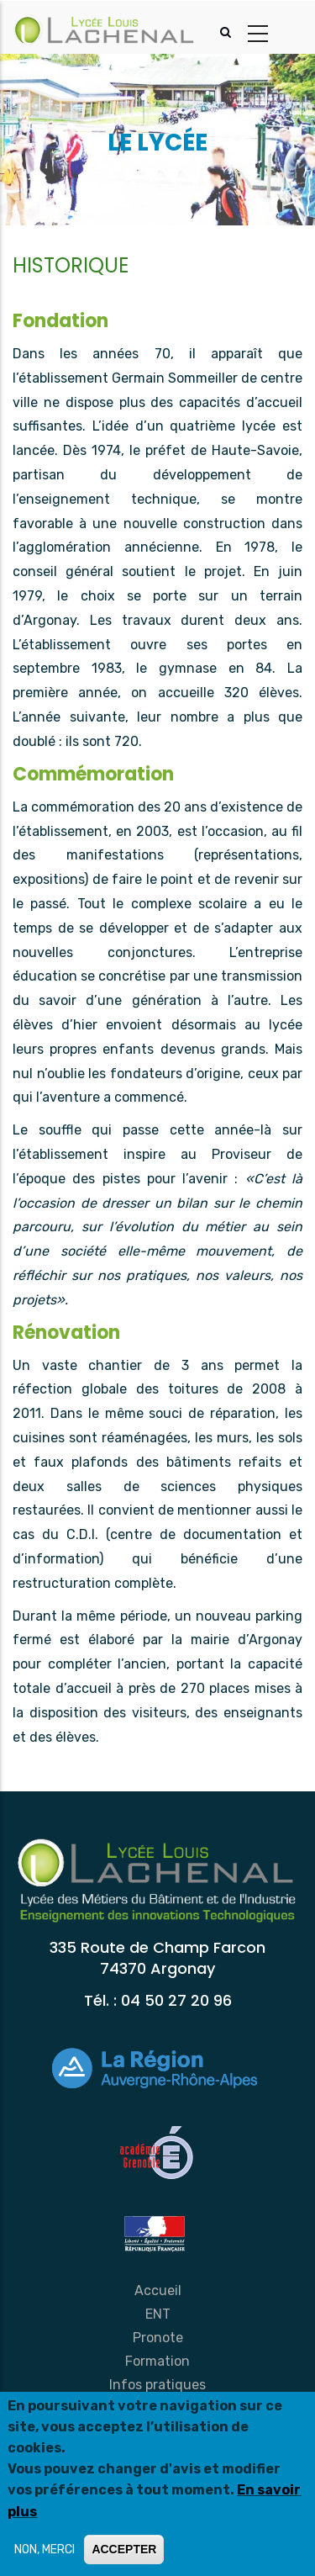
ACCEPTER (124, 2550)
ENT (158, 2314)
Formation (157, 2361)
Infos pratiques (157, 2385)
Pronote (158, 2338)
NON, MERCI (44, 2550)
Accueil (157, 2290)
